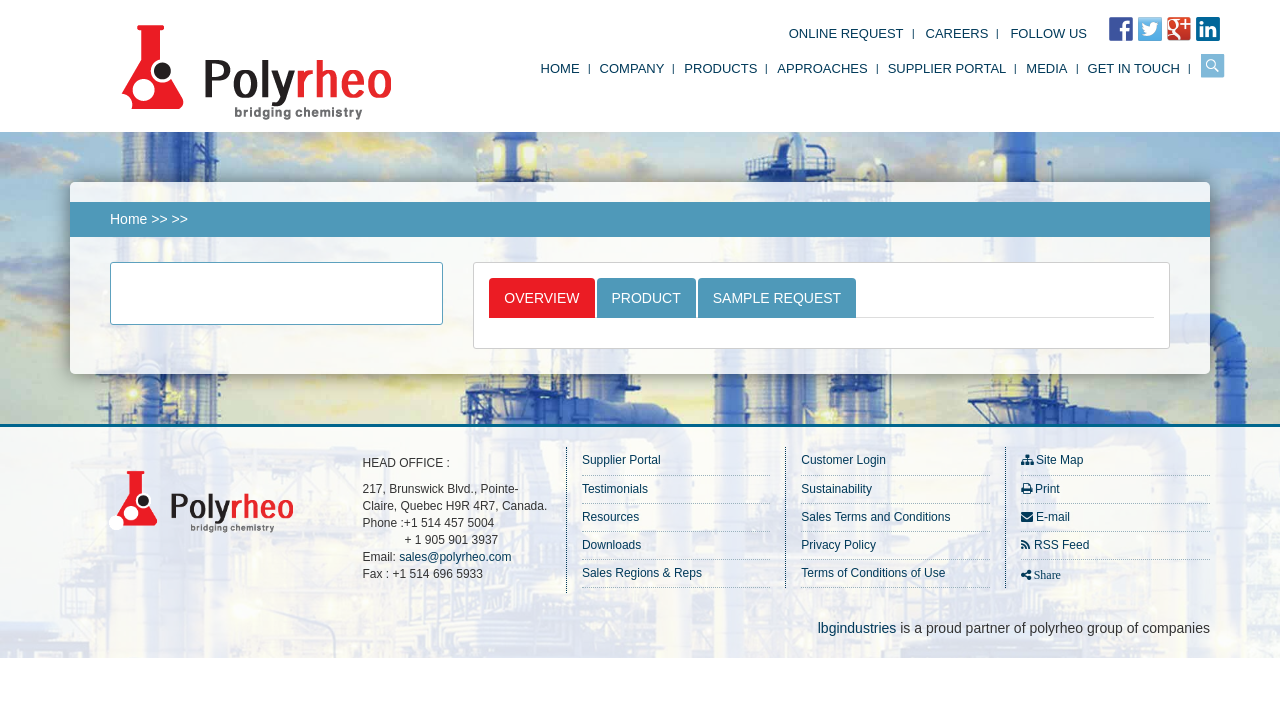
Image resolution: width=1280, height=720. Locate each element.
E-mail (1053, 517)
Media (1046, 68)
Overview (541, 298)
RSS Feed (1061, 545)
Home (560, 68)
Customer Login (843, 460)
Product (646, 298)
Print (1047, 489)
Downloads (611, 545)
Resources (610, 517)
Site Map (1059, 460)
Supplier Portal (947, 68)
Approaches (822, 68)
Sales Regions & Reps (642, 573)
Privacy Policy (838, 545)
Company (632, 68)
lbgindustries (857, 628)
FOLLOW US (1048, 33)
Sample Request (777, 298)
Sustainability (836, 489)
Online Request (846, 33)
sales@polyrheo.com (455, 557)
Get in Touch (1134, 68)
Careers (957, 33)
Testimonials (615, 489)
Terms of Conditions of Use (873, 573)
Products (720, 68)
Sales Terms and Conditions (875, 517)
